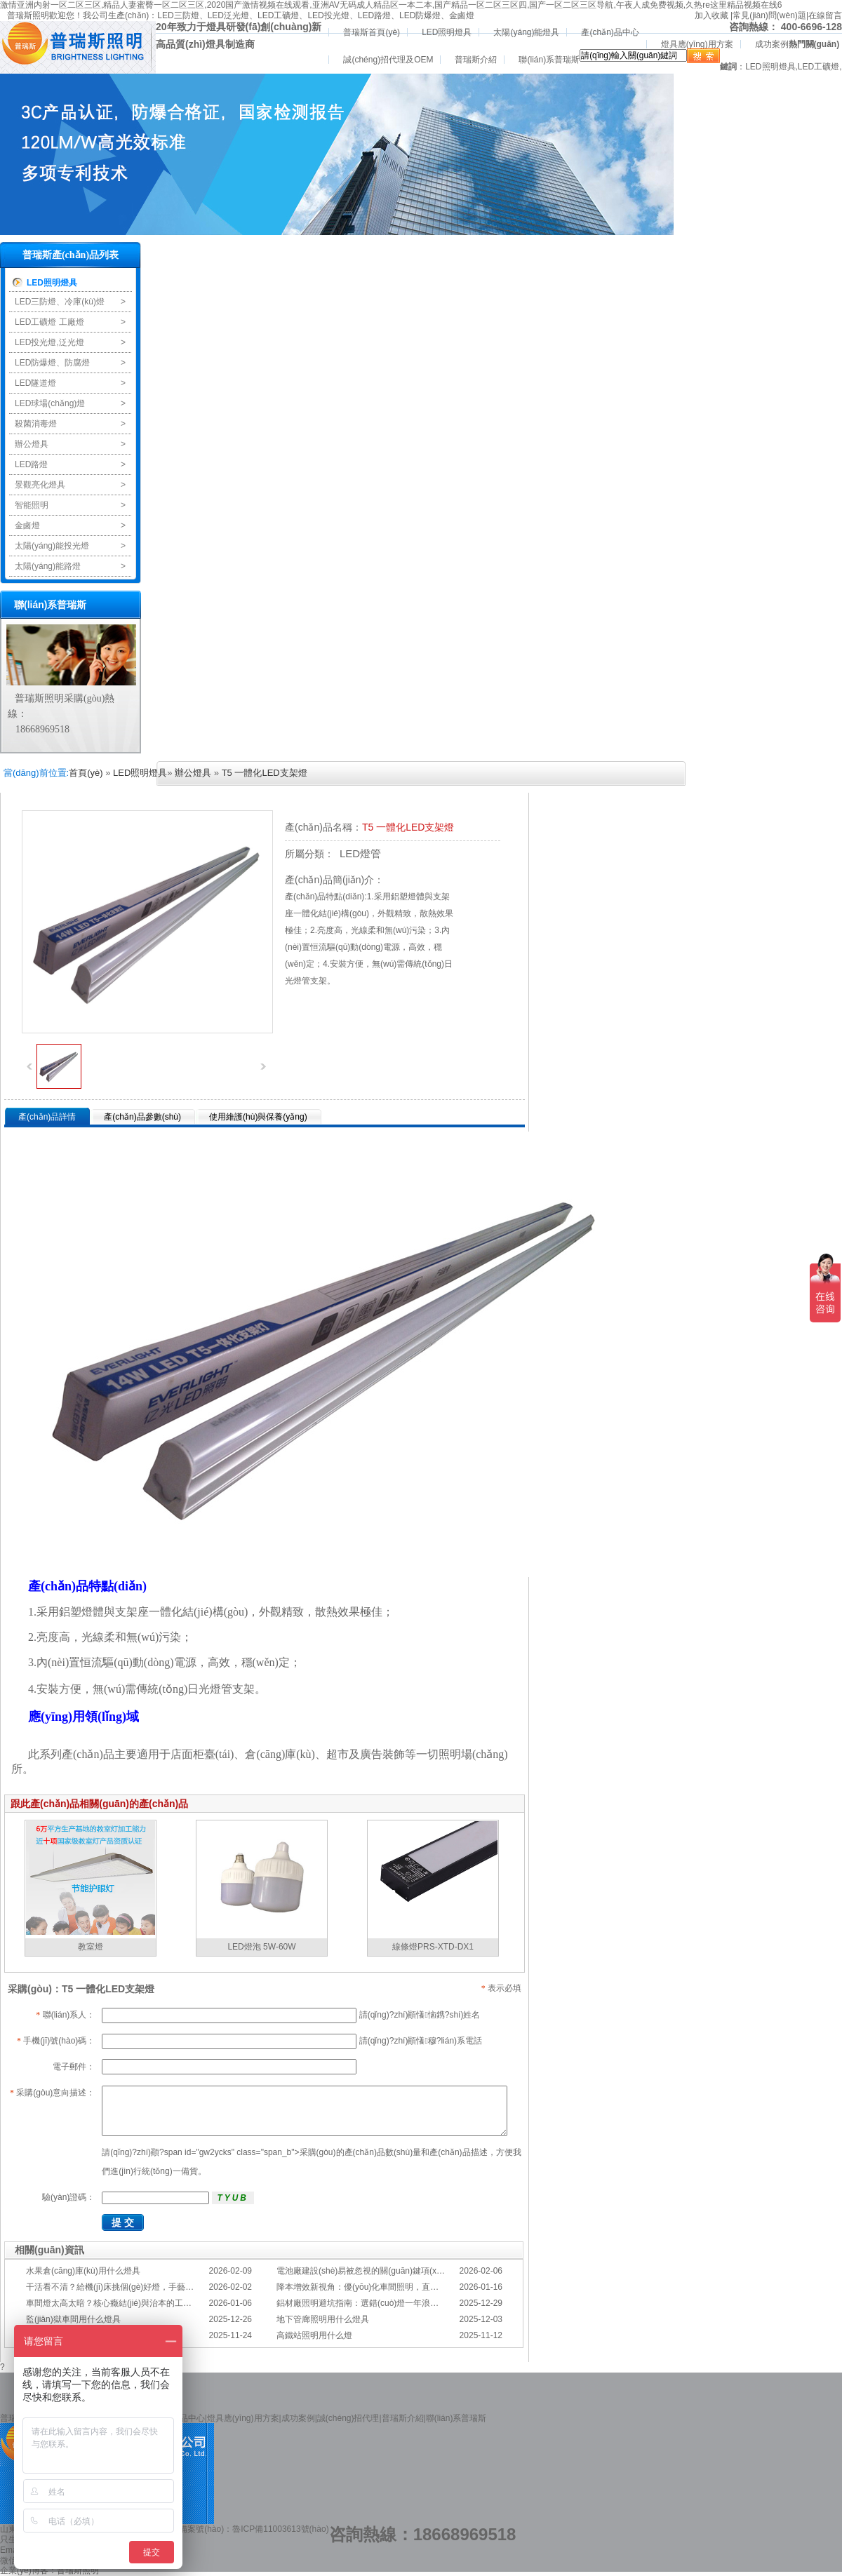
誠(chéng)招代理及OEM (388, 60)
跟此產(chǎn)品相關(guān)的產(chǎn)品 (99, 1803)
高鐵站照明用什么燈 (314, 2335)
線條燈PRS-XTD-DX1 (433, 1947)
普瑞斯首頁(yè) (371, 32)
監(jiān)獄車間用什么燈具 (73, 2319)
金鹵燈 (461, 15)
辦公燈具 (31, 444)
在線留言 (825, 15)
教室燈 (90, 1947)
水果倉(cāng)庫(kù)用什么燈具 (83, 2271)
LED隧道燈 (35, 383)
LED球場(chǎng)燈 (50, 403)
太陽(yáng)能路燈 (48, 566)
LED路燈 (374, 15)
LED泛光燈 (228, 15)
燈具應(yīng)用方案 (697, 44)
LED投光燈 (328, 15)
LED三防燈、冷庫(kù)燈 (60, 302)
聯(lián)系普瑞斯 (549, 60)
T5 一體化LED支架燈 (264, 772)
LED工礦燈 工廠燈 (49, 322)
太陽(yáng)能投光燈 (52, 546)
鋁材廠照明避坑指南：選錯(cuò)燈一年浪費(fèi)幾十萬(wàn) (388, 2303)
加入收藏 (711, 15)
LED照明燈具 (447, 32)
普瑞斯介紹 (476, 60)
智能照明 (31, 505)
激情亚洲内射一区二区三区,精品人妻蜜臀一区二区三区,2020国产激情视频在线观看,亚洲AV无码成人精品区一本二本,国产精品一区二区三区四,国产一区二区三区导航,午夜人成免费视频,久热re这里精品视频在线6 (391, 5)
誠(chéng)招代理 (348, 2418)
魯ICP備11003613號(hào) (280, 2529)
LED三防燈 (178, 15)
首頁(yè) (85, 772)
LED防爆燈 (420, 15)
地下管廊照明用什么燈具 (322, 2319)
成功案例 (772, 44)
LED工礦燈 (278, 15)
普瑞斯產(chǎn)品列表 (70, 255)
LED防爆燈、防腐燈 (52, 363)
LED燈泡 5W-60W (261, 1947)
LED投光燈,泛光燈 (49, 342)
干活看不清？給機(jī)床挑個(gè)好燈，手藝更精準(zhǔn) (130, 2287)
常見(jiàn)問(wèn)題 (769, 15)
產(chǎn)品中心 (610, 32)
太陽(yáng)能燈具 (526, 32)
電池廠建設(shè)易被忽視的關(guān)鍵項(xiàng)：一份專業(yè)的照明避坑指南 (423, 2271)
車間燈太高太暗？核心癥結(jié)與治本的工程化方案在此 (130, 2303)
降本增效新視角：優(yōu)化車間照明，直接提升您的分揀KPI (389, 2287)
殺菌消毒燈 (36, 424)
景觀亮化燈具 (40, 485)
